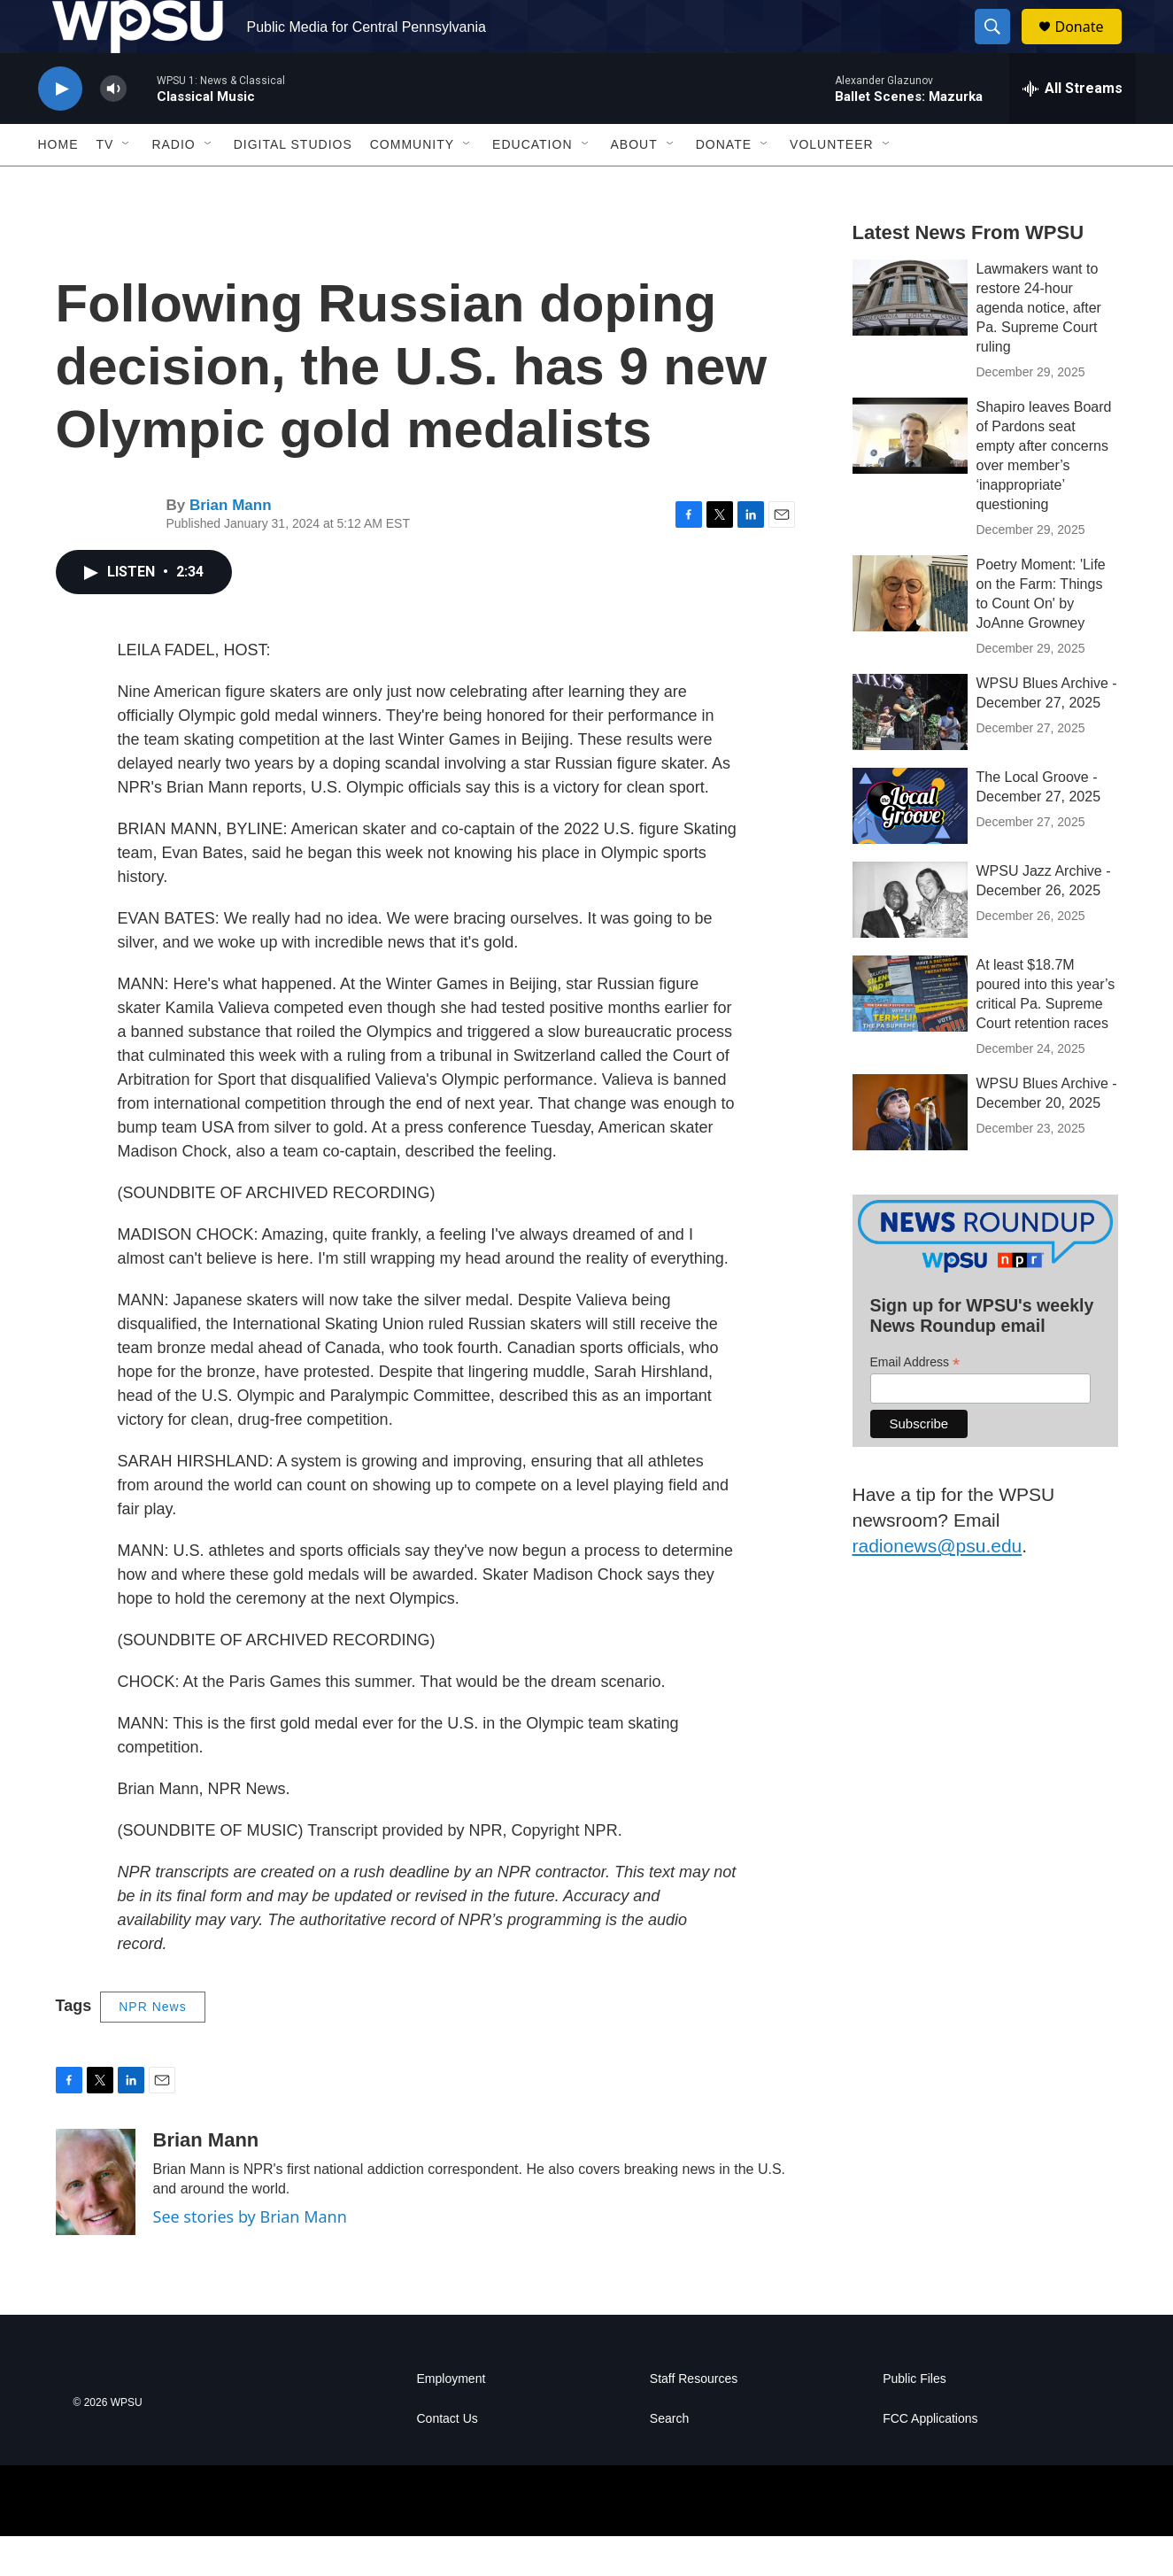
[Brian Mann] (95, 2222)
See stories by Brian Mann (250, 2256)
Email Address (915, 1402)
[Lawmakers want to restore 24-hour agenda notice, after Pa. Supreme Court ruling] (910, 337)
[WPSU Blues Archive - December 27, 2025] (910, 752)
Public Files (914, 2418)
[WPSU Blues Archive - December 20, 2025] (910, 1152)
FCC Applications (930, 2458)
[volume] (113, 129)
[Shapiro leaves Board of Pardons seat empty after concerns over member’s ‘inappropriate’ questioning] (910, 475)
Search (669, 2458)
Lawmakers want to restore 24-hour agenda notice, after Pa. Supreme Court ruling (1038, 347)
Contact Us (447, 2458)
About (634, 184)
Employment (451, 2418)
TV (105, 184)
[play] (60, 129)
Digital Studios (293, 184)
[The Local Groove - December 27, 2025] (910, 846)
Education (532, 184)
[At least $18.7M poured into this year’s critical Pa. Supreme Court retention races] (910, 1033)
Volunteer (832, 184)
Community (412, 184)
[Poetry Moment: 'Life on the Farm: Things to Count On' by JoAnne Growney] (910, 633)
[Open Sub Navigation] (127, 184)
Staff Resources (693, 2418)
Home (58, 184)
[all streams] (1072, 128)
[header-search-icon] (1001, 47)
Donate (1090, 46)
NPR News (152, 2046)
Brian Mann (230, 545)
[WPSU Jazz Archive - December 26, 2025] (910, 939)
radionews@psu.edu (938, 1585)
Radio (173, 184)
